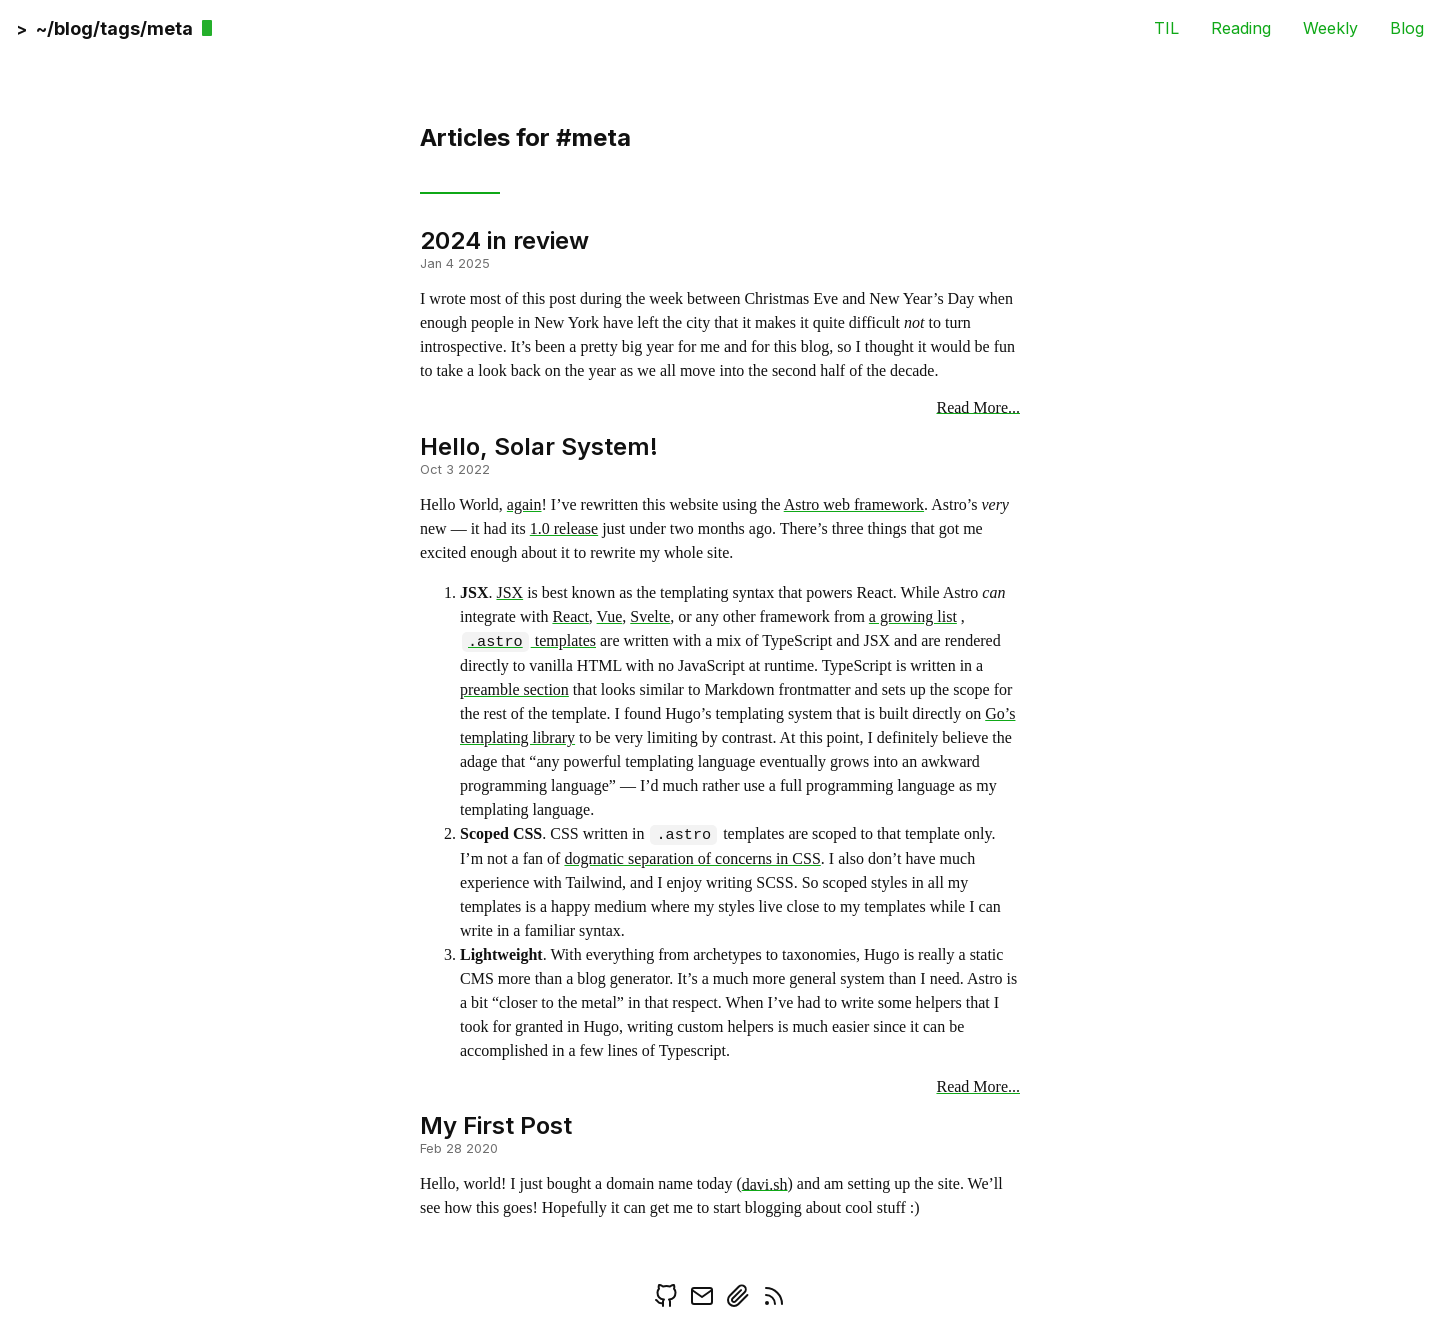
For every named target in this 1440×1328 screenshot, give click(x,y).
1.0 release (564, 528)
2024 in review (504, 240)
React (570, 616)
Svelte (650, 616)
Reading (1241, 27)
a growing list (913, 616)
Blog (1407, 27)
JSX (509, 592)
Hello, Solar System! (539, 445)
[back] (106, 27)
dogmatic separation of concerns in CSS (692, 858)
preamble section (514, 689)
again (524, 504)
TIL (1166, 27)
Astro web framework (854, 504)
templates (529, 640)
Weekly (1330, 27)
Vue (610, 616)
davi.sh (765, 1183)
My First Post (496, 1125)
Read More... (978, 406)
